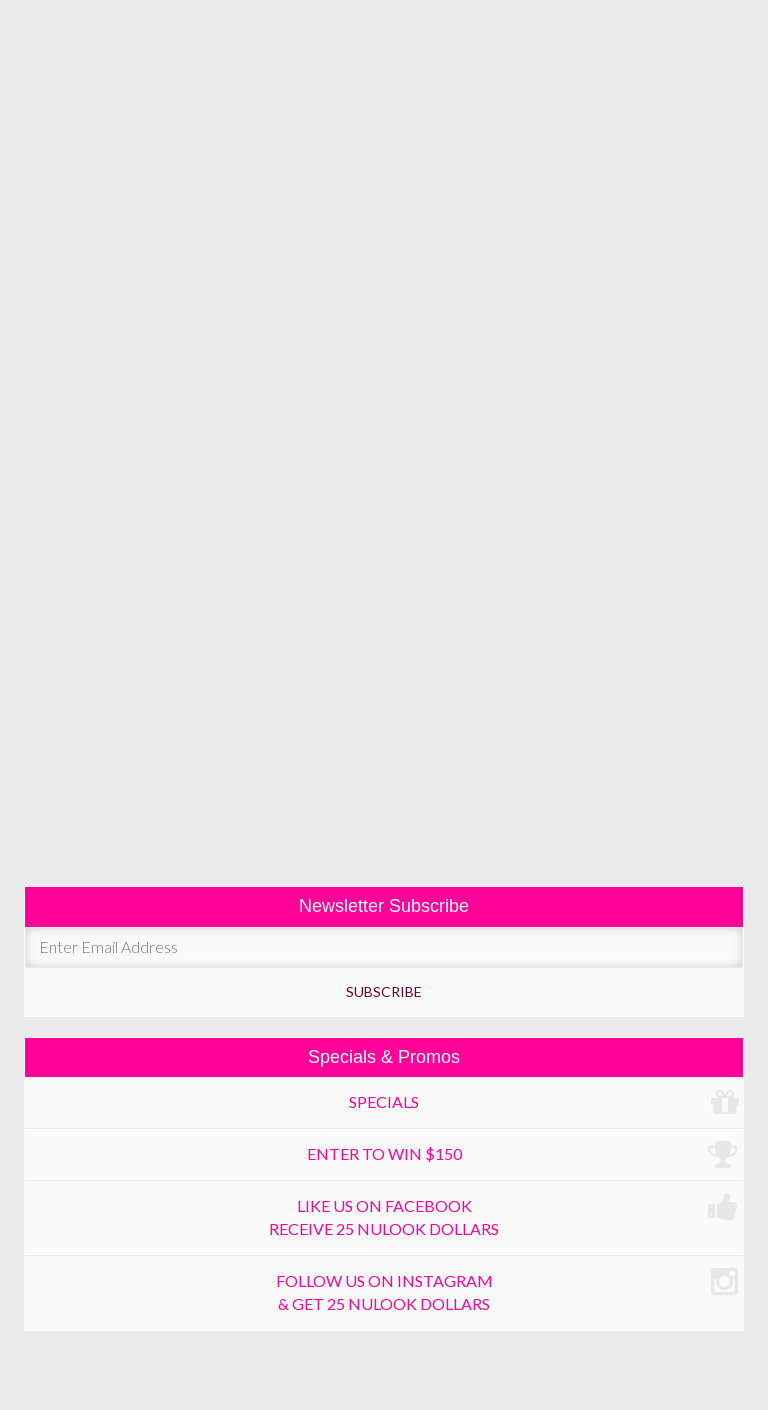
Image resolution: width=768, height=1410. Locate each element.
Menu (384, 143)
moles (384, 665)
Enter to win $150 (523, 1155)
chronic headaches (384, 555)
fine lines (384, 294)
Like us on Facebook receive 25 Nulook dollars (503, 1214)
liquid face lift (384, 398)
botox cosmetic (116, 346)
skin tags (384, 719)
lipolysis (87, 504)
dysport (233, 346)
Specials (543, 1103)
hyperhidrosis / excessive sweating (384, 610)
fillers (313, 346)
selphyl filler (413, 346)
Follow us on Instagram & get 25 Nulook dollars (507, 1289)
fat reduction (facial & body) (384, 452)
